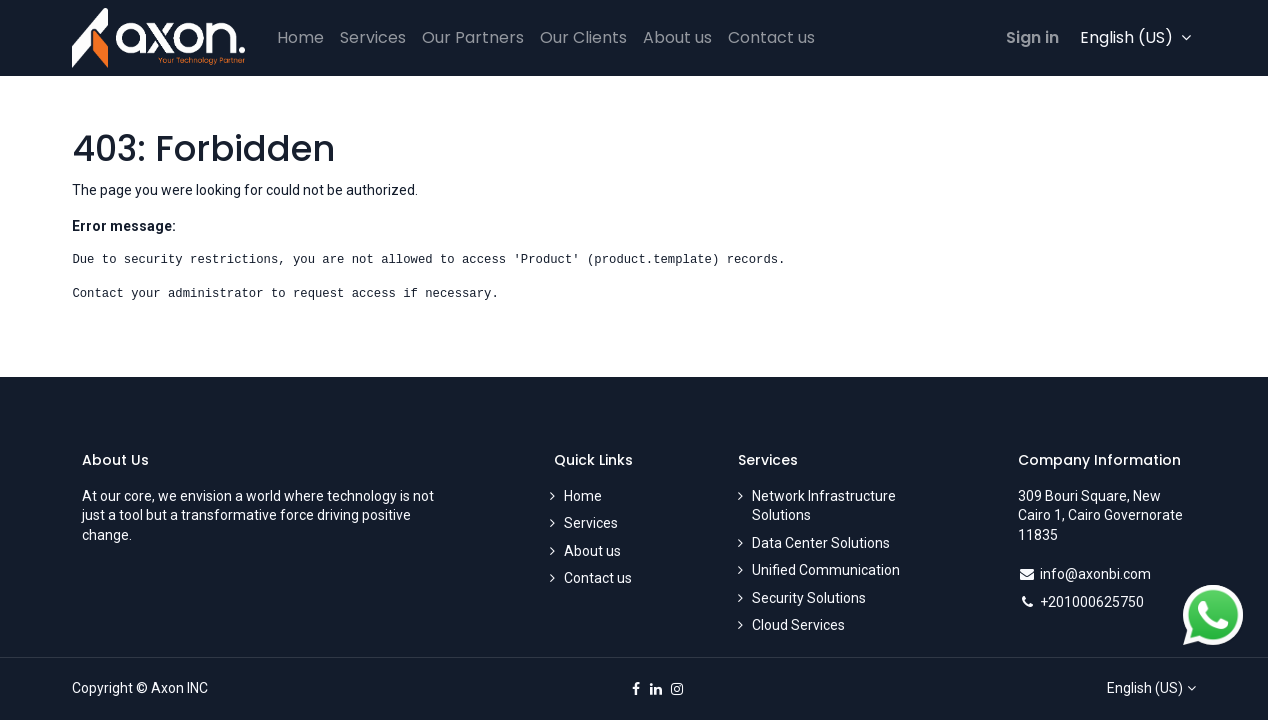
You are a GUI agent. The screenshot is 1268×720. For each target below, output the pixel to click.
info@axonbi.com (1095, 574)
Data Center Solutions (821, 543)
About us (592, 551)
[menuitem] (300, 38)
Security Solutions (809, 598)
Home (583, 496)
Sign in (1032, 37)
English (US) (1145, 688)
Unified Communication (826, 570)
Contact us (598, 578)
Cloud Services (798, 625)
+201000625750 (1092, 602)
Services (591, 523)
